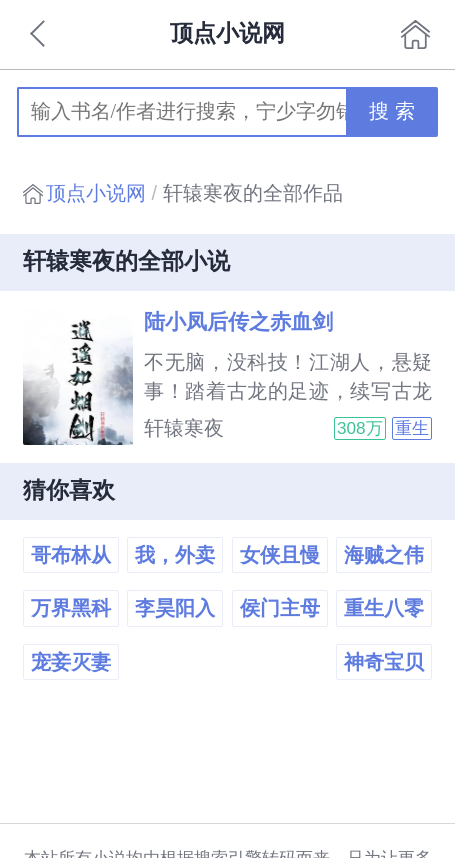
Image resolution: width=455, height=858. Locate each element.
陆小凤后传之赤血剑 (238, 322)
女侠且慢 (280, 555)
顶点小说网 (96, 193)
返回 (40, 34)
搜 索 (392, 111)
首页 (415, 34)
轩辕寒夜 (184, 428)
